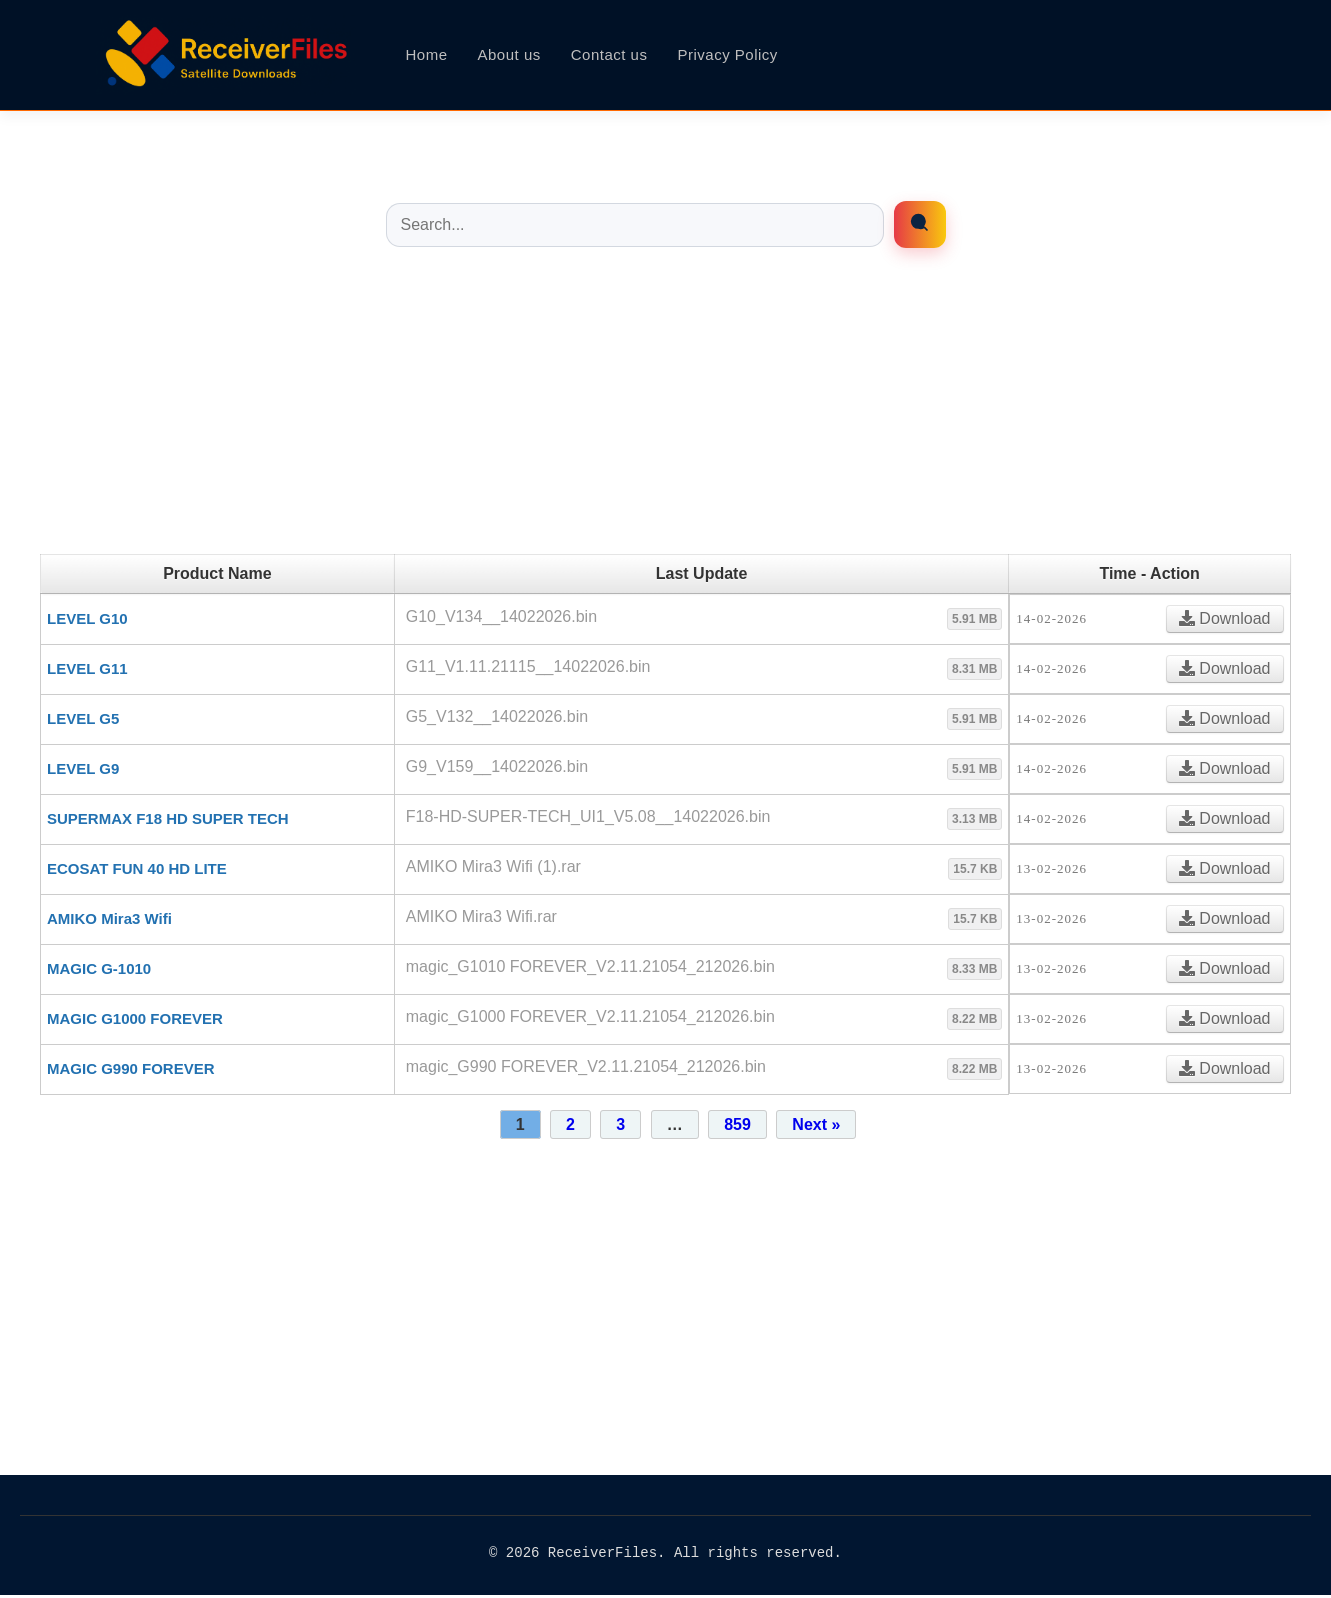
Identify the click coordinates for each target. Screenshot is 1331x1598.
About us (509, 54)
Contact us (609, 54)
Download (1225, 618)
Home (427, 54)
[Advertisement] (666, 414)
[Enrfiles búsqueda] (920, 224)
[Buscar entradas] (635, 225)
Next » (816, 1124)
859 (737, 1124)
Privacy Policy (727, 54)
